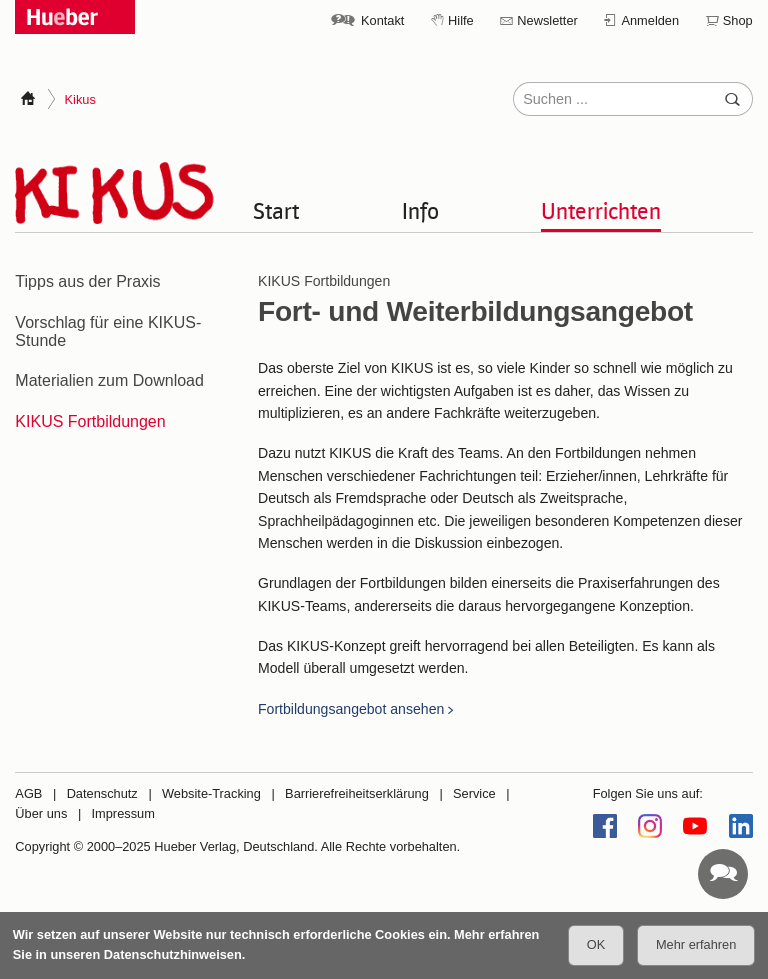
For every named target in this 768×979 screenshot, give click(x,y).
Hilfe (461, 20)
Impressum (123, 813)
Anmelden (650, 20)
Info (420, 210)
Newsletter (547, 20)
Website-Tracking (211, 793)
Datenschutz (102, 793)
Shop (738, 20)
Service (474, 793)
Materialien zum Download (109, 380)
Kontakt (382, 20)
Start (276, 210)
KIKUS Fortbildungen (90, 421)
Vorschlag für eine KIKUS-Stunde (108, 331)
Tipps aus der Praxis (87, 281)
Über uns (41, 813)
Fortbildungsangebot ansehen (351, 709)
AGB (28, 793)
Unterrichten (601, 210)
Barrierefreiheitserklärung (357, 793)
